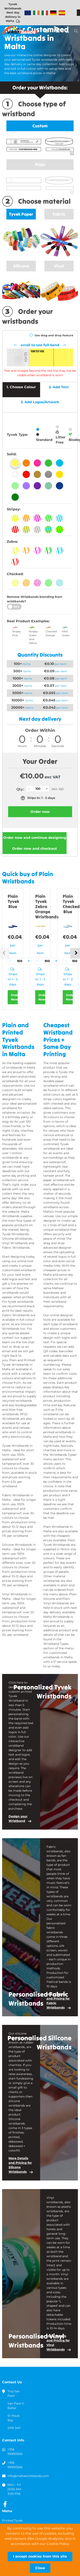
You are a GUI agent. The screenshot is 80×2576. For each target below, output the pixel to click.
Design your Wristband (18, 1818)
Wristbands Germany (53, 13)
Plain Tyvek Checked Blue (71, 903)
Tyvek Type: (17, 435)
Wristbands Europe (28, 13)
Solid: (11, 454)
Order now (34, 838)
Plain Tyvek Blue (13, 901)
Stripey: (13, 509)
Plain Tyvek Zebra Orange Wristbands (47, 906)
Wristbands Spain (62, 13)
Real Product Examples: (28, 621)
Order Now (14, 997)
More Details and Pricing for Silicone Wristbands (20, 2165)
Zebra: (12, 542)
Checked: (15, 574)
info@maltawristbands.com (28, 2476)
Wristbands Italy (45, 13)
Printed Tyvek (12, 2520)
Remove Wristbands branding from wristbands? (34, 599)
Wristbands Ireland (36, 13)
